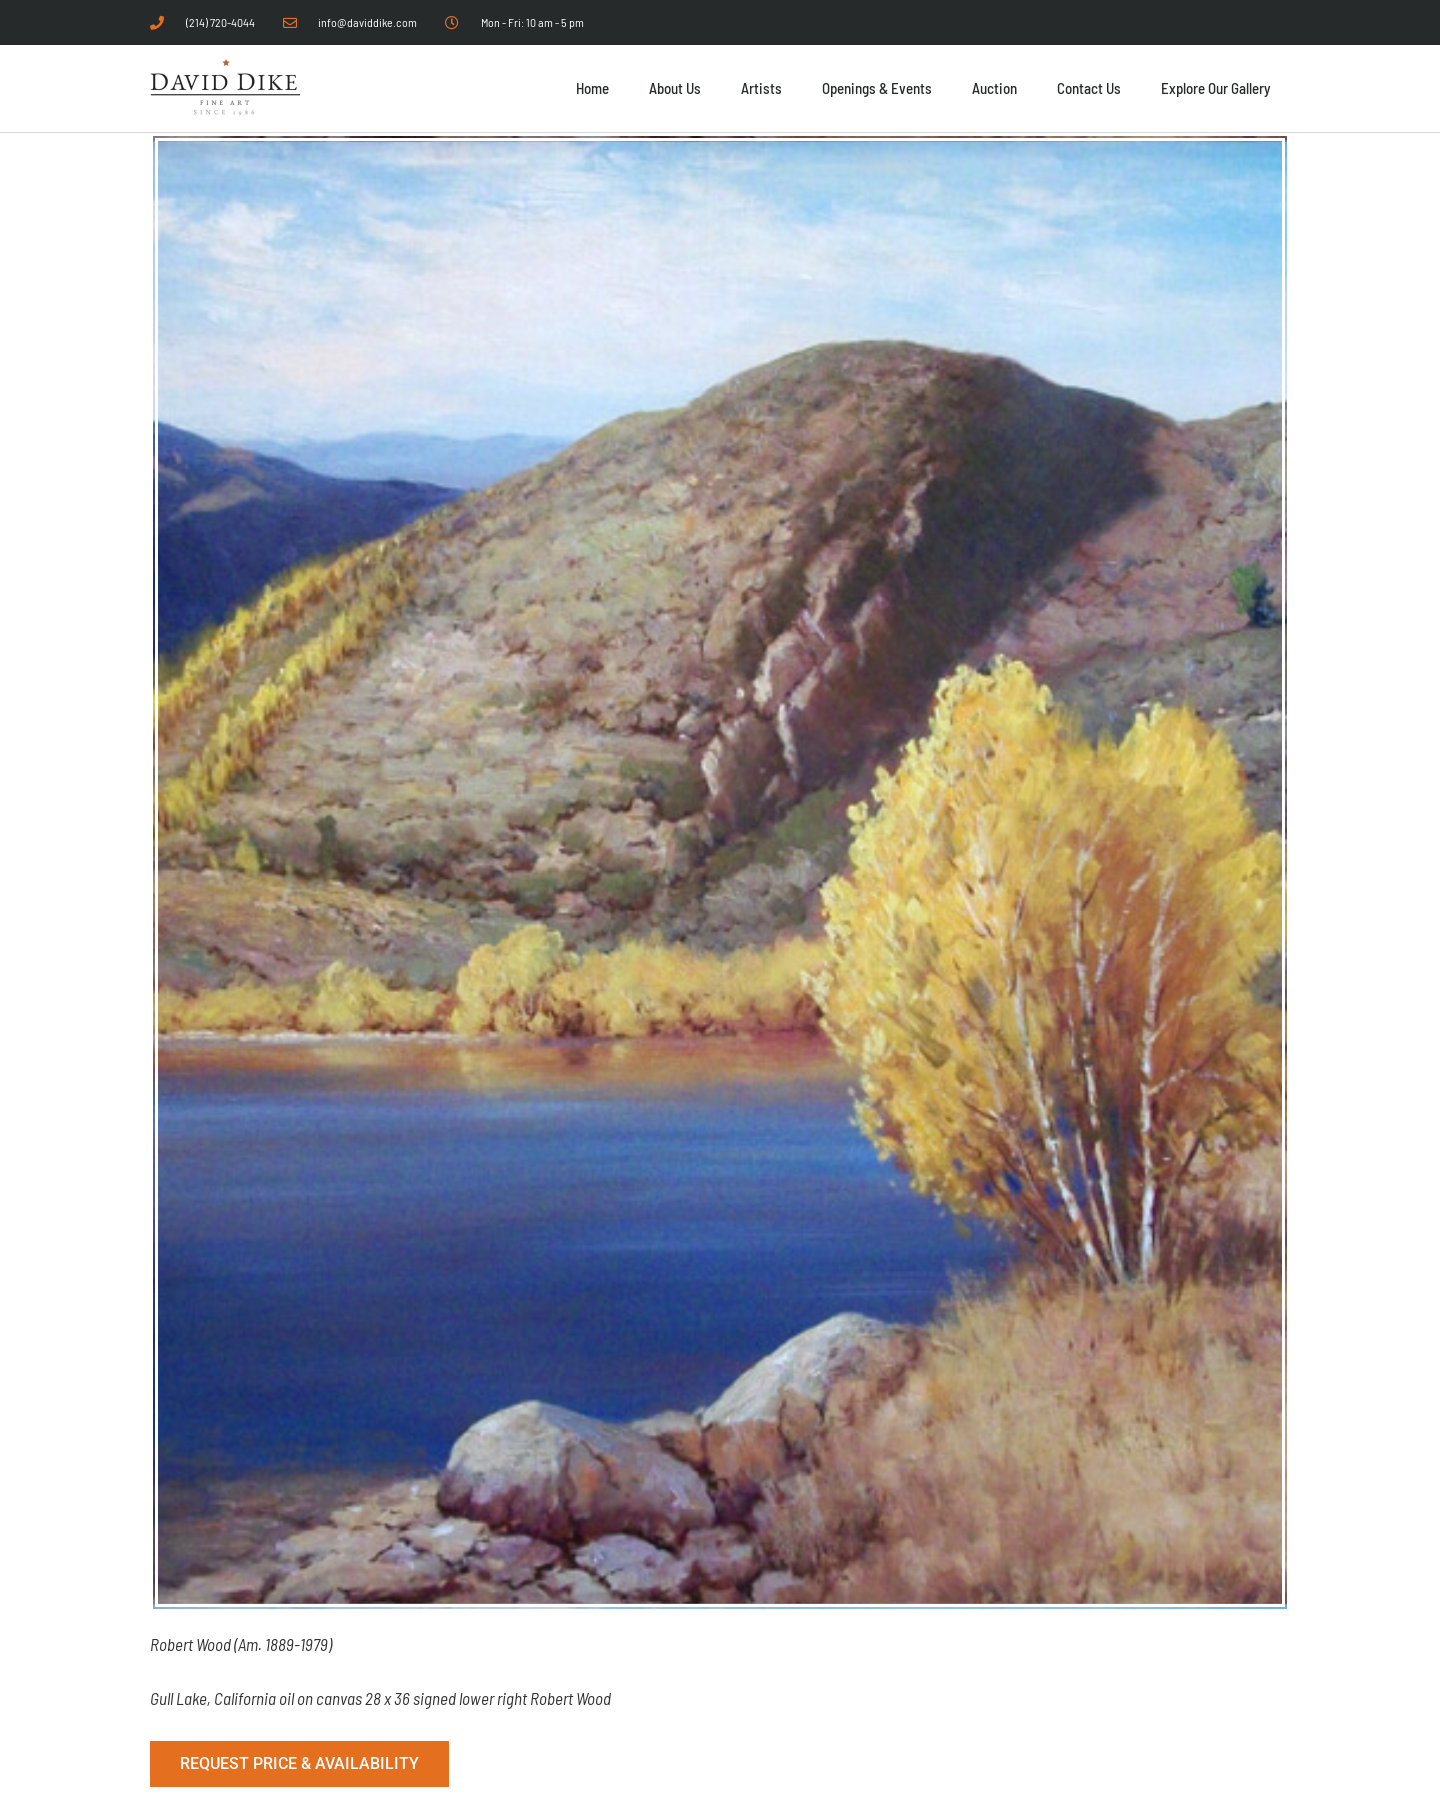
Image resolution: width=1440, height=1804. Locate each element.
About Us (675, 88)
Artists (761, 88)
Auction (994, 88)
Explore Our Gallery (1215, 88)
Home (592, 88)
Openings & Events (877, 88)
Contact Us (1089, 88)
